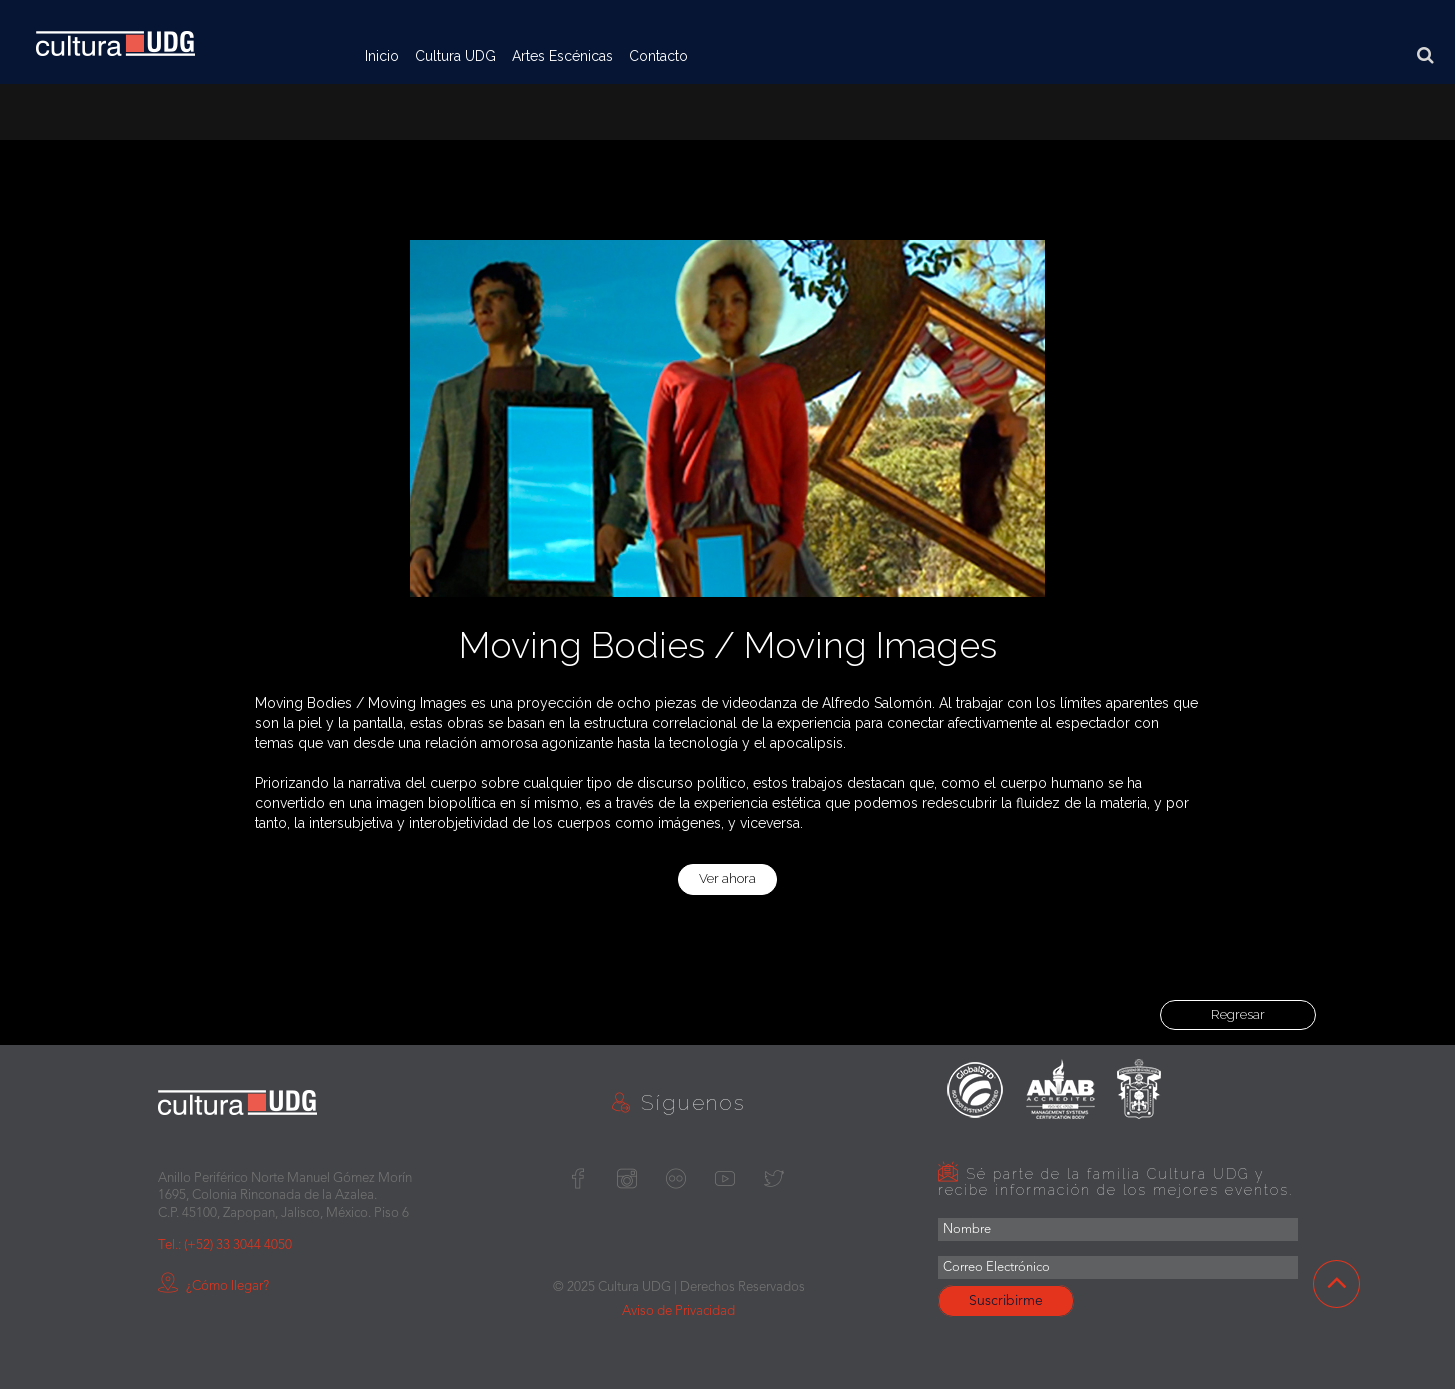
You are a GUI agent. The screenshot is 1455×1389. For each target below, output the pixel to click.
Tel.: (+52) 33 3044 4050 (225, 1245)
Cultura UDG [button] (455, 56)
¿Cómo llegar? (213, 1286)
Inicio (382, 56)
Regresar (1238, 1014)
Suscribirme (1006, 1301)
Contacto (658, 56)
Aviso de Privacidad (678, 1311)
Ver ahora (727, 878)
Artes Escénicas (562, 56)
